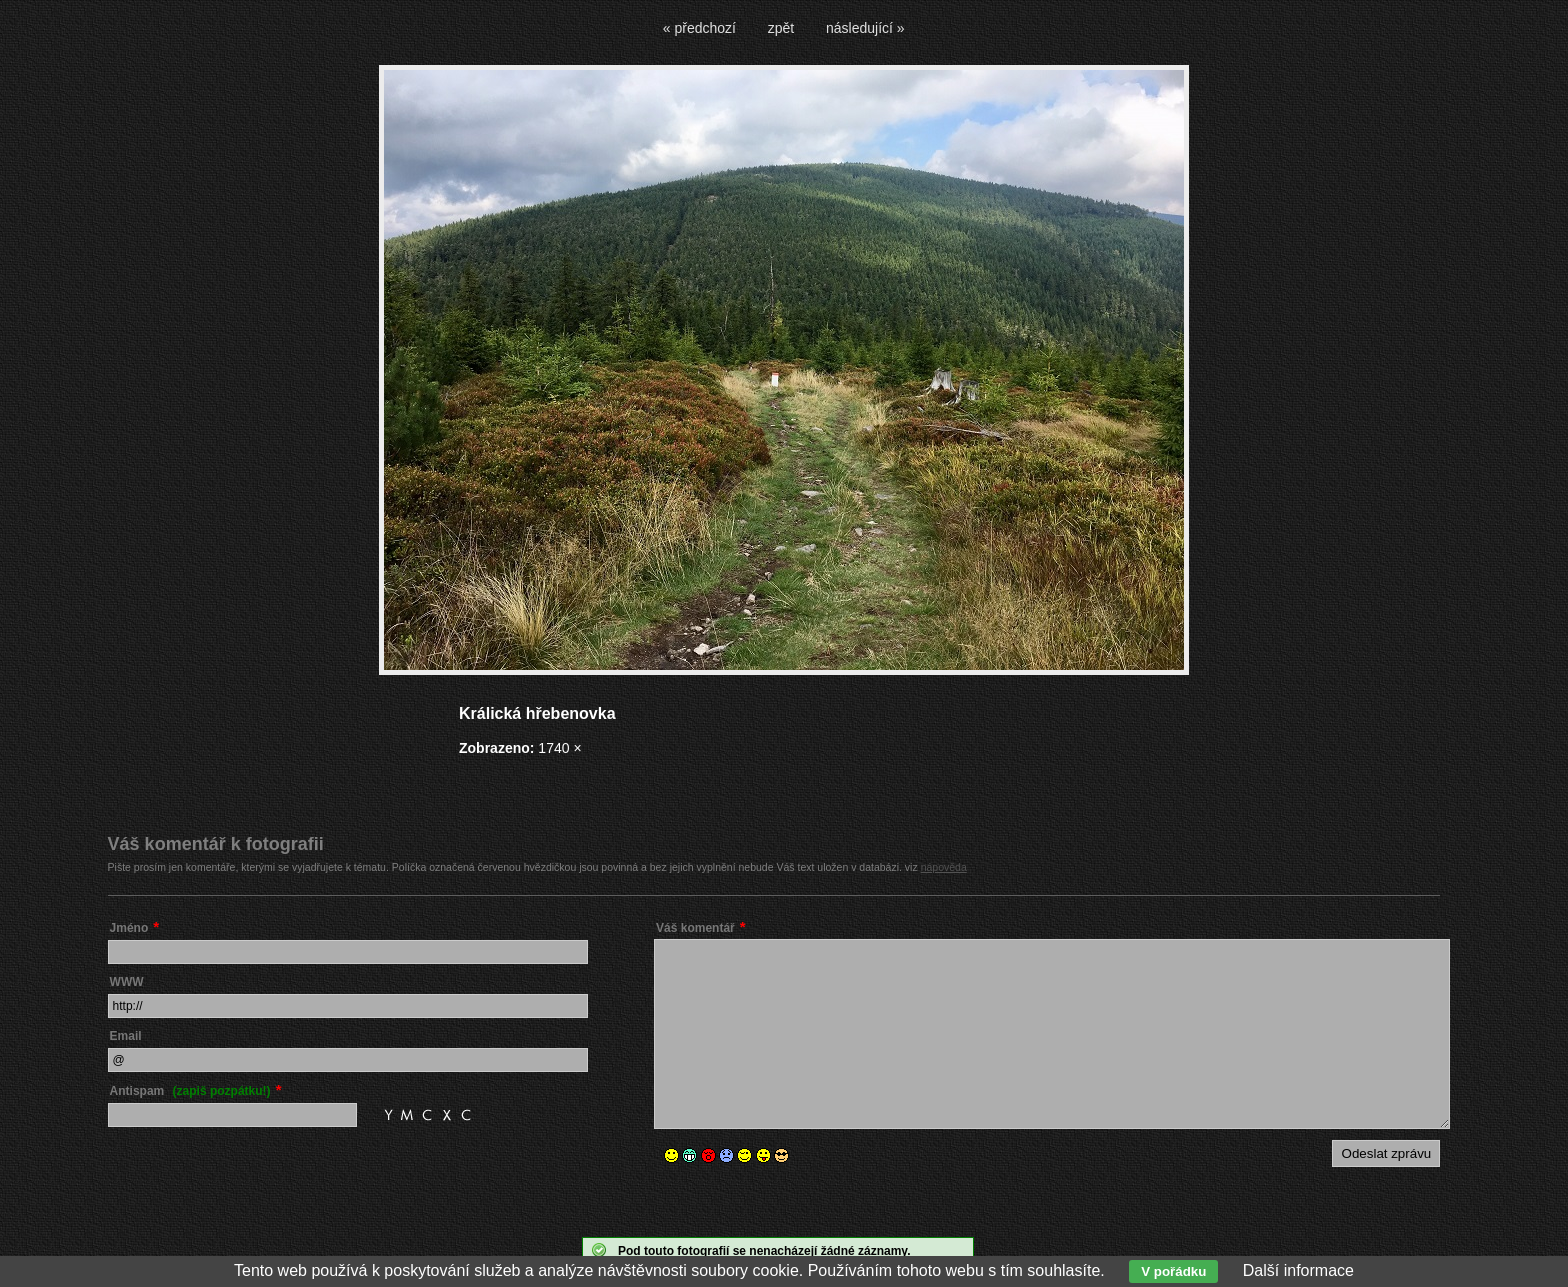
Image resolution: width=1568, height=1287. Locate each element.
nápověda (944, 867)
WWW (127, 982)
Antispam (190, 1091)
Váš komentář (695, 928)
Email (126, 1036)
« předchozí (699, 28)
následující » (865, 28)
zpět (781, 28)
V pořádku (1173, 1271)
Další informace (1298, 1270)
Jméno (129, 928)
